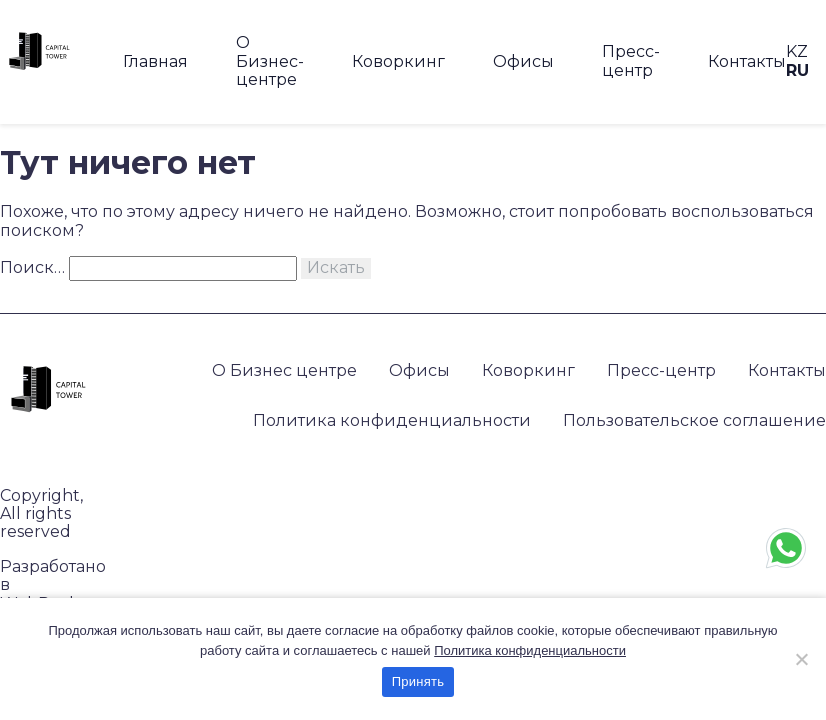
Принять (418, 681)
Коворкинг (398, 61)
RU (797, 70)
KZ (797, 51)
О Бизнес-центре (270, 61)
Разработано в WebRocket (53, 585)
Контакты (747, 61)
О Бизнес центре (284, 370)
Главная (155, 61)
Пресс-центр (631, 60)
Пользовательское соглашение (694, 420)
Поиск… (32, 267)
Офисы (523, 61)
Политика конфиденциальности (392, 420)
